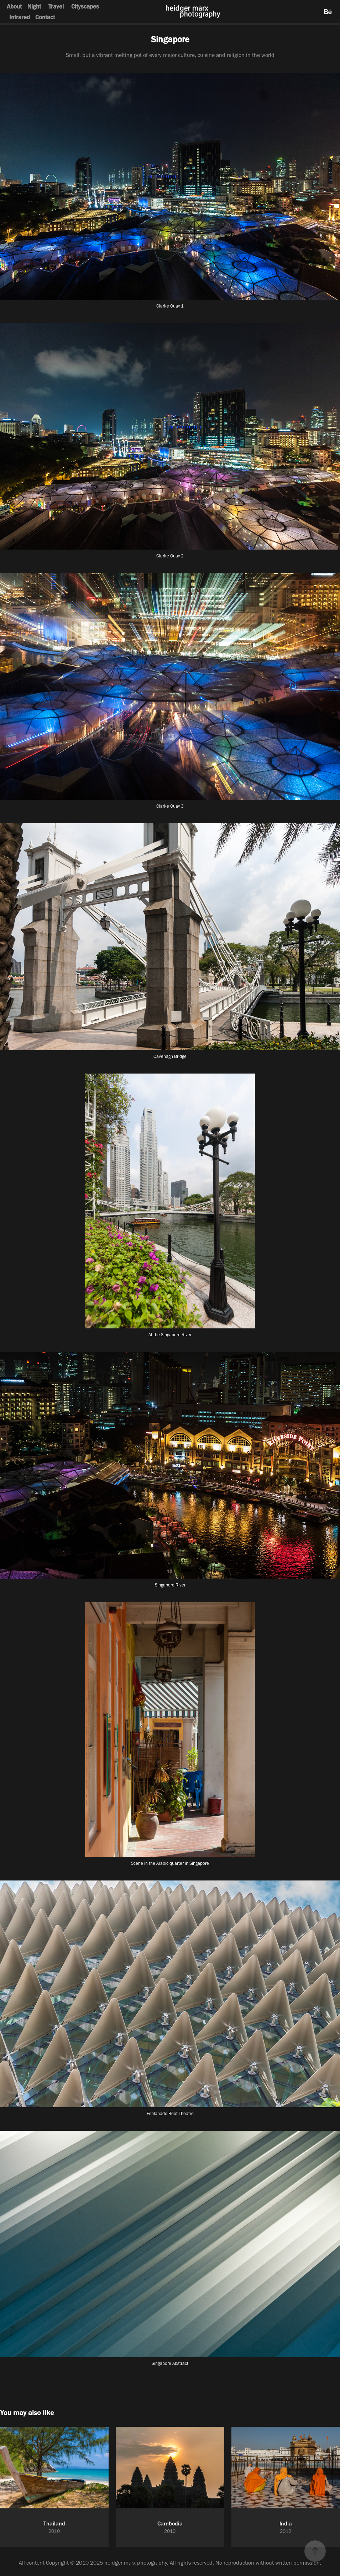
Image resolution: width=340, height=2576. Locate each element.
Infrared (19, 17)
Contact (45, 17)
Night (34, 6)
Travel (56, 6)
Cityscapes (85, 6)
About (14, 6)
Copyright (57, 2562)
